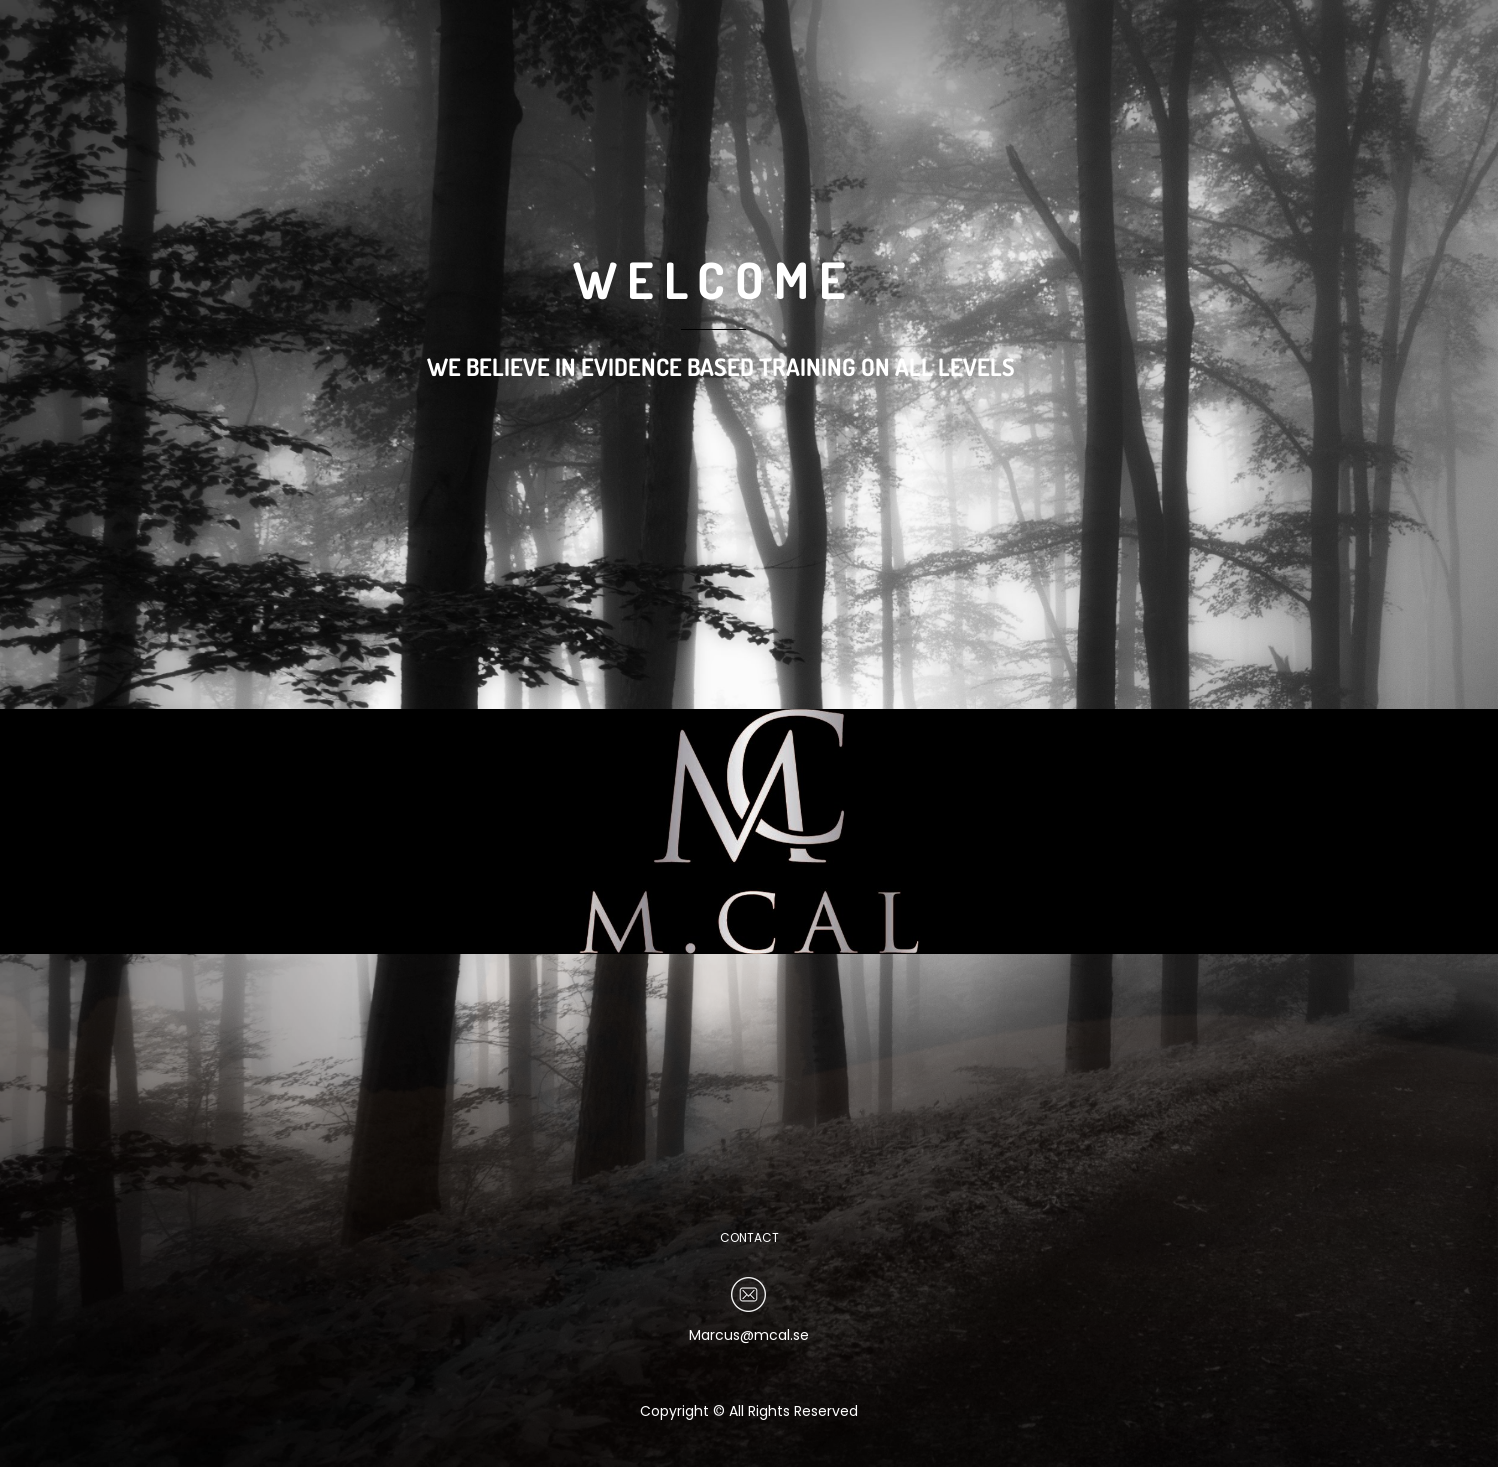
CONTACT (749, 1237)
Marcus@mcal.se (749, 1335)
